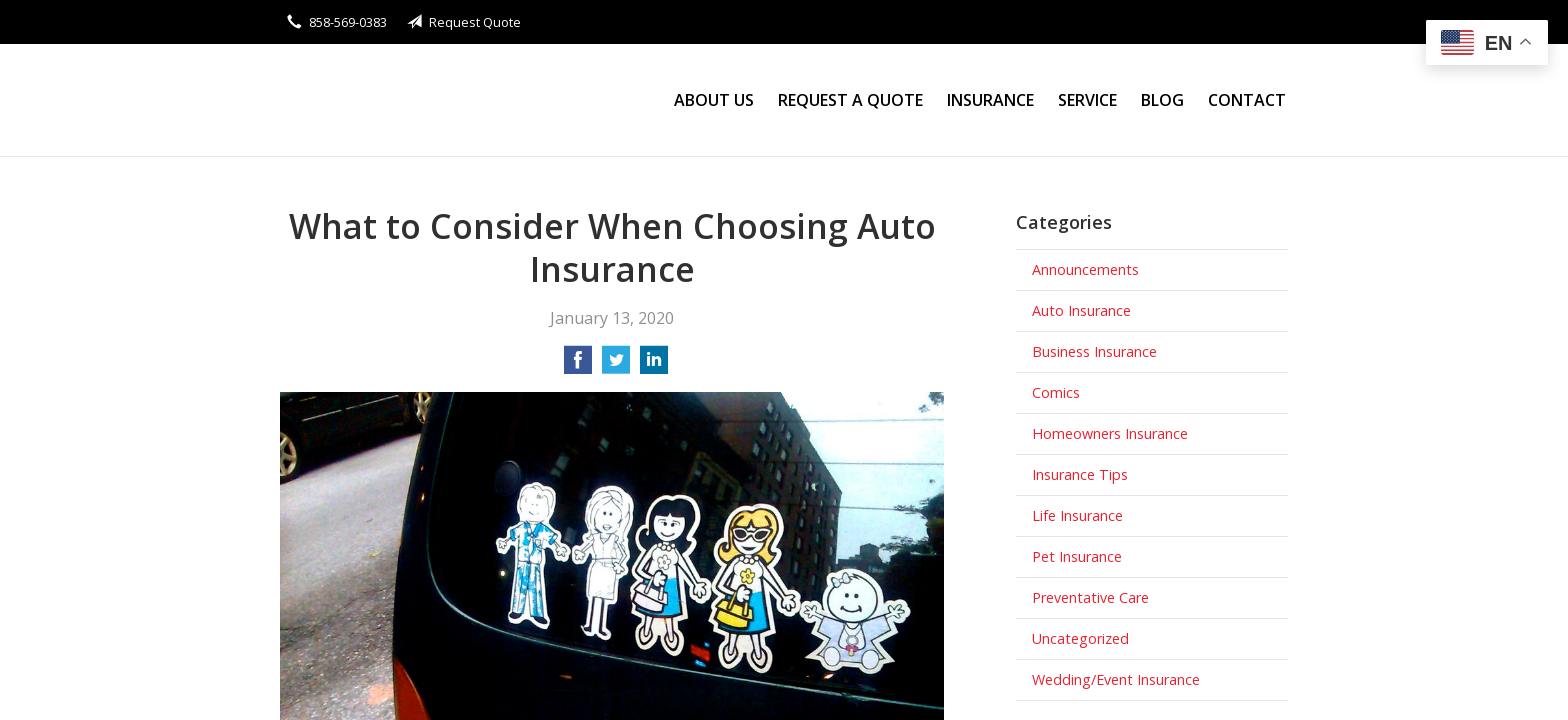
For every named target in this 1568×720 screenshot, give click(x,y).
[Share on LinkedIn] (654, 366)
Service (1087, 100)
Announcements (1085, 269)
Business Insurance (1094, 351)
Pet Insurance (1077, 556)
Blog (1162, 100)
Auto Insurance (1081, 310)
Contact (1247, 100)
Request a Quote (850, 100)
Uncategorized (1080, 638)
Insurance (990, 100)
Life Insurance (1077, 515)
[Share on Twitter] (616, 366)
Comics (1056, 392)
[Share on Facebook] (578, 366)
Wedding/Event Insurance (1116, 679)
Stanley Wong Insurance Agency (455, 100)
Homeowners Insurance (1110, 433)
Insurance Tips (1080, 474)
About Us (714, 100)
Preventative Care (1090, 597)
